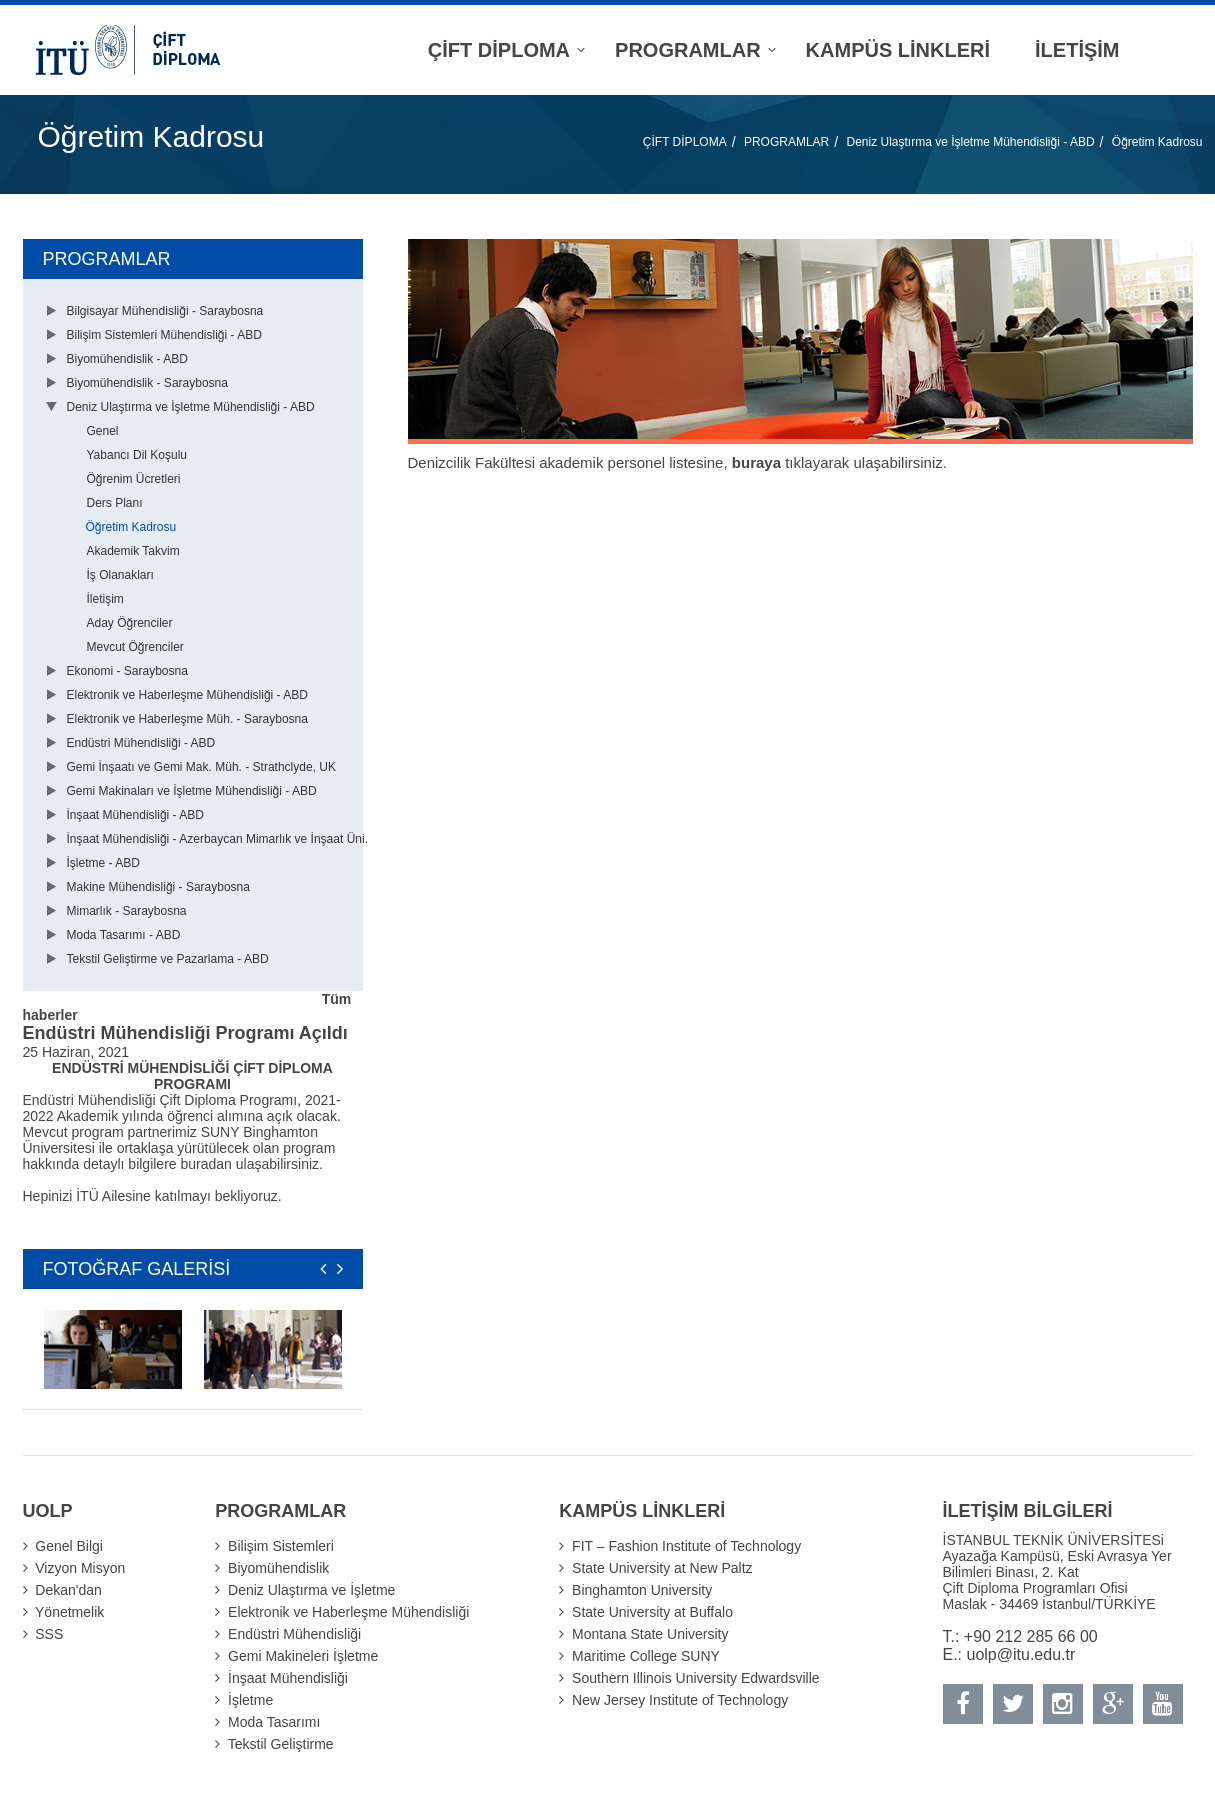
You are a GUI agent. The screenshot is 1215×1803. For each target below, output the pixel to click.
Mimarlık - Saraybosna (127, 911)
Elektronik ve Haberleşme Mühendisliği (348, 1612)
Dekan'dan (68, 1590)
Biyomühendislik (278, 1568)
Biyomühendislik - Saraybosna (147, 383)
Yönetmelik (69, 1612)
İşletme (250, 1700)
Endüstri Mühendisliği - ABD (141, 743)
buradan (208, 1164)
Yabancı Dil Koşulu (137, 455)
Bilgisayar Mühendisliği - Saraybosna (165, 311)
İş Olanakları (120, 575)
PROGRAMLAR (786, 142)
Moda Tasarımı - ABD (124, 935)
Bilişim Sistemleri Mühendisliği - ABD (164, 335)
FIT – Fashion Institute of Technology (686, 1546)
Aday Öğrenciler (130, 623)
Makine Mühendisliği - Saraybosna (158, 887)
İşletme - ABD (103, 863)
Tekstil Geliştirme (281, 1744)
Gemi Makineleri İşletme (303, 1656)
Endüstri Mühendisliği (294, 1634)
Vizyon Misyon (80, 1568)
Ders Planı (115, 503)
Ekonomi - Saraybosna (127, 671)
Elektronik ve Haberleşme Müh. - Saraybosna (187, 719)
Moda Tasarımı (274, 1722)
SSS (49, 1634)
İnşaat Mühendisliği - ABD (135, 815)
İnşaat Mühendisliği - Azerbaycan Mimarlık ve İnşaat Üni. (217, 839)
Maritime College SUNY (646, 1656)
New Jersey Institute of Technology (680, 1700)
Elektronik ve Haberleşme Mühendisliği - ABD (187, 695)
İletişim (105, 599)
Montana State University (650, 1634)
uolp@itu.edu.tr (1021, 1654)
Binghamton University (642, 1590)
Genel (103, 431)
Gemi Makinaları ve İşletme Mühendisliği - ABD (192, 791)
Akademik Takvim (133, 551)
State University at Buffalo (652, 1612)
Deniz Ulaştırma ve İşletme (311, 1590)
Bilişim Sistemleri (281, 1546)
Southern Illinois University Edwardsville (695, 1678)
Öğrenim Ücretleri (134, 479)
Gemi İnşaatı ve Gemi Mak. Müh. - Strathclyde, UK (201, 767)
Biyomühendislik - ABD (127, 359)
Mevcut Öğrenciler (135, 647)
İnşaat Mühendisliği (288, 1678)
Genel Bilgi (69, 1546)
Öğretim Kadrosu (1157, 142)
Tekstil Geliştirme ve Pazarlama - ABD (168, 959)
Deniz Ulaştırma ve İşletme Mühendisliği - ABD (970, 142)
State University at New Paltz (662, 1568)
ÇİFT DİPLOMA (685, 142)
